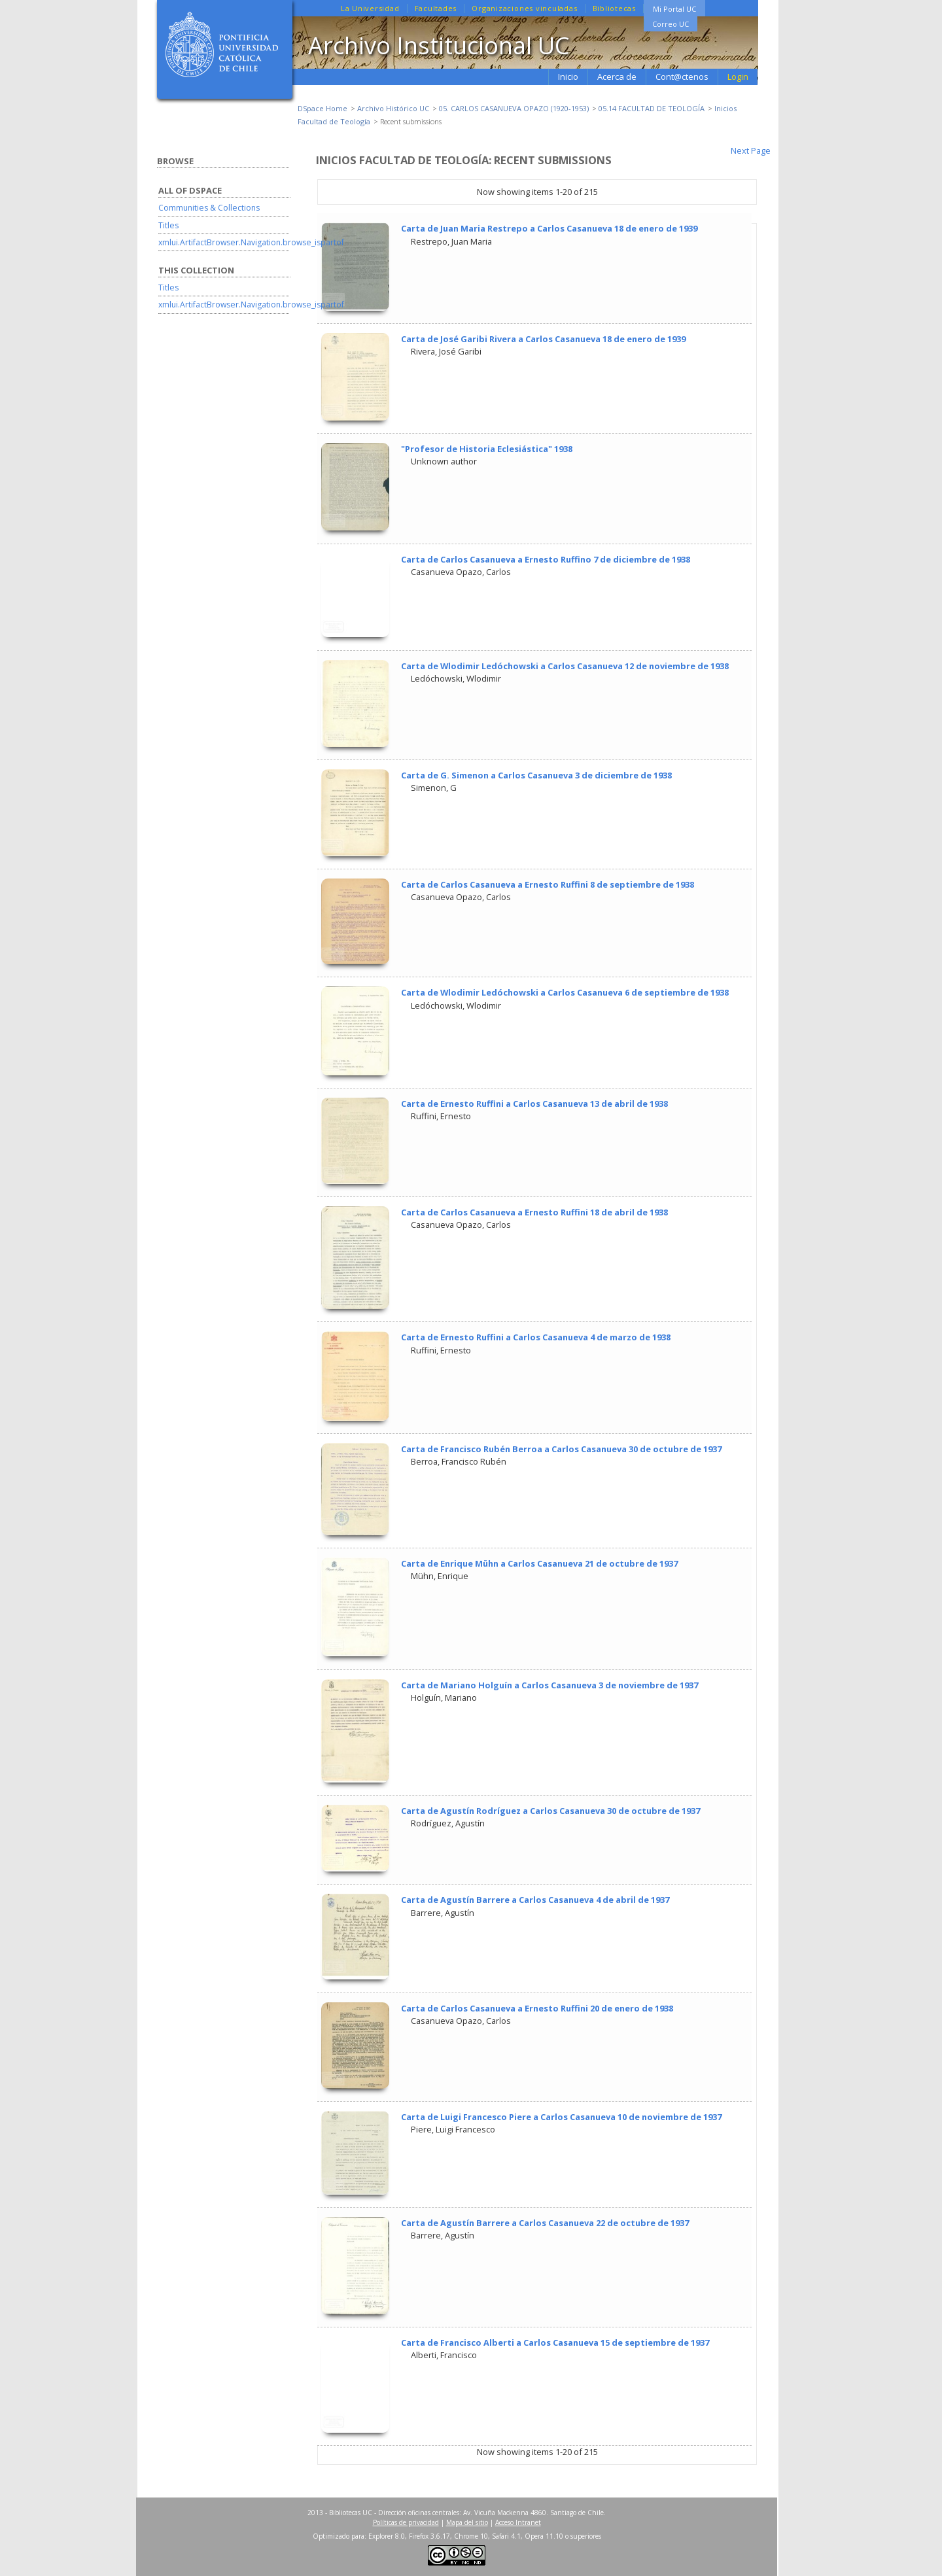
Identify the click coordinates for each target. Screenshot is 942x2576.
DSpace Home (322, 108)
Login (737, 76)
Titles (168, 225)
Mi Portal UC (674, 9)
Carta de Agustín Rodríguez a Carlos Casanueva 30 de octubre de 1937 (550, 1811)
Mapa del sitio (467, 2522)
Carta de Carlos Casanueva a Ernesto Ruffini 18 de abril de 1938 (534, 1212)
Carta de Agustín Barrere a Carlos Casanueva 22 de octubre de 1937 (545, 2223)
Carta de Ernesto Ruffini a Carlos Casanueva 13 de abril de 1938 (534, 1103)
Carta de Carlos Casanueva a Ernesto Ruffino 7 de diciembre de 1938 (545, 559)
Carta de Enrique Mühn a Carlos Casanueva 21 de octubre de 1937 (539, 1563)
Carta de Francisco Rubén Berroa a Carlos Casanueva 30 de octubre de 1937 (561, 1449)
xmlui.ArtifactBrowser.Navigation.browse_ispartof (251, 242)
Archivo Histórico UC (393, 108)
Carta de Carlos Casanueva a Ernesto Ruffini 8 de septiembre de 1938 (547, 884)
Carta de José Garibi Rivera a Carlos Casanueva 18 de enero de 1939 (543, 339)
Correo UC (670, 24)
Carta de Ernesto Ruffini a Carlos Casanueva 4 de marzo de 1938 (536, 1337)
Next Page (751, 150)
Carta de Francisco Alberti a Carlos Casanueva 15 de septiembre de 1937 (555, 2342)
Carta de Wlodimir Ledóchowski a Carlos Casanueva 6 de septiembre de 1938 (565, 992)
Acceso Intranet (518, 2522)
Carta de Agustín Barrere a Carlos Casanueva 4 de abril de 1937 (535, 1900)
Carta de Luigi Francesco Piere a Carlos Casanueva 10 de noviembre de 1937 (561, 2117)
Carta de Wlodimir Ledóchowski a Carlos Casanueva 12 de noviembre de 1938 (565, 666)
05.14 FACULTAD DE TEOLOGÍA (652, 108)
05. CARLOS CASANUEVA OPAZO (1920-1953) (514, 108)
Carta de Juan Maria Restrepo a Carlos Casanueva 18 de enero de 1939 (549, 228)
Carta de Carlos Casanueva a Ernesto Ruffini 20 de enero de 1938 (537, 2008)
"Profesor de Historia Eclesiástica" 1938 (486, 449)
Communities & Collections (209, 207)
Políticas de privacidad (406, 2522)
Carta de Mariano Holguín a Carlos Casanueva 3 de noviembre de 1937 (549, 1685)
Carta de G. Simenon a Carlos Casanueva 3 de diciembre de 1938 (536, 775)
